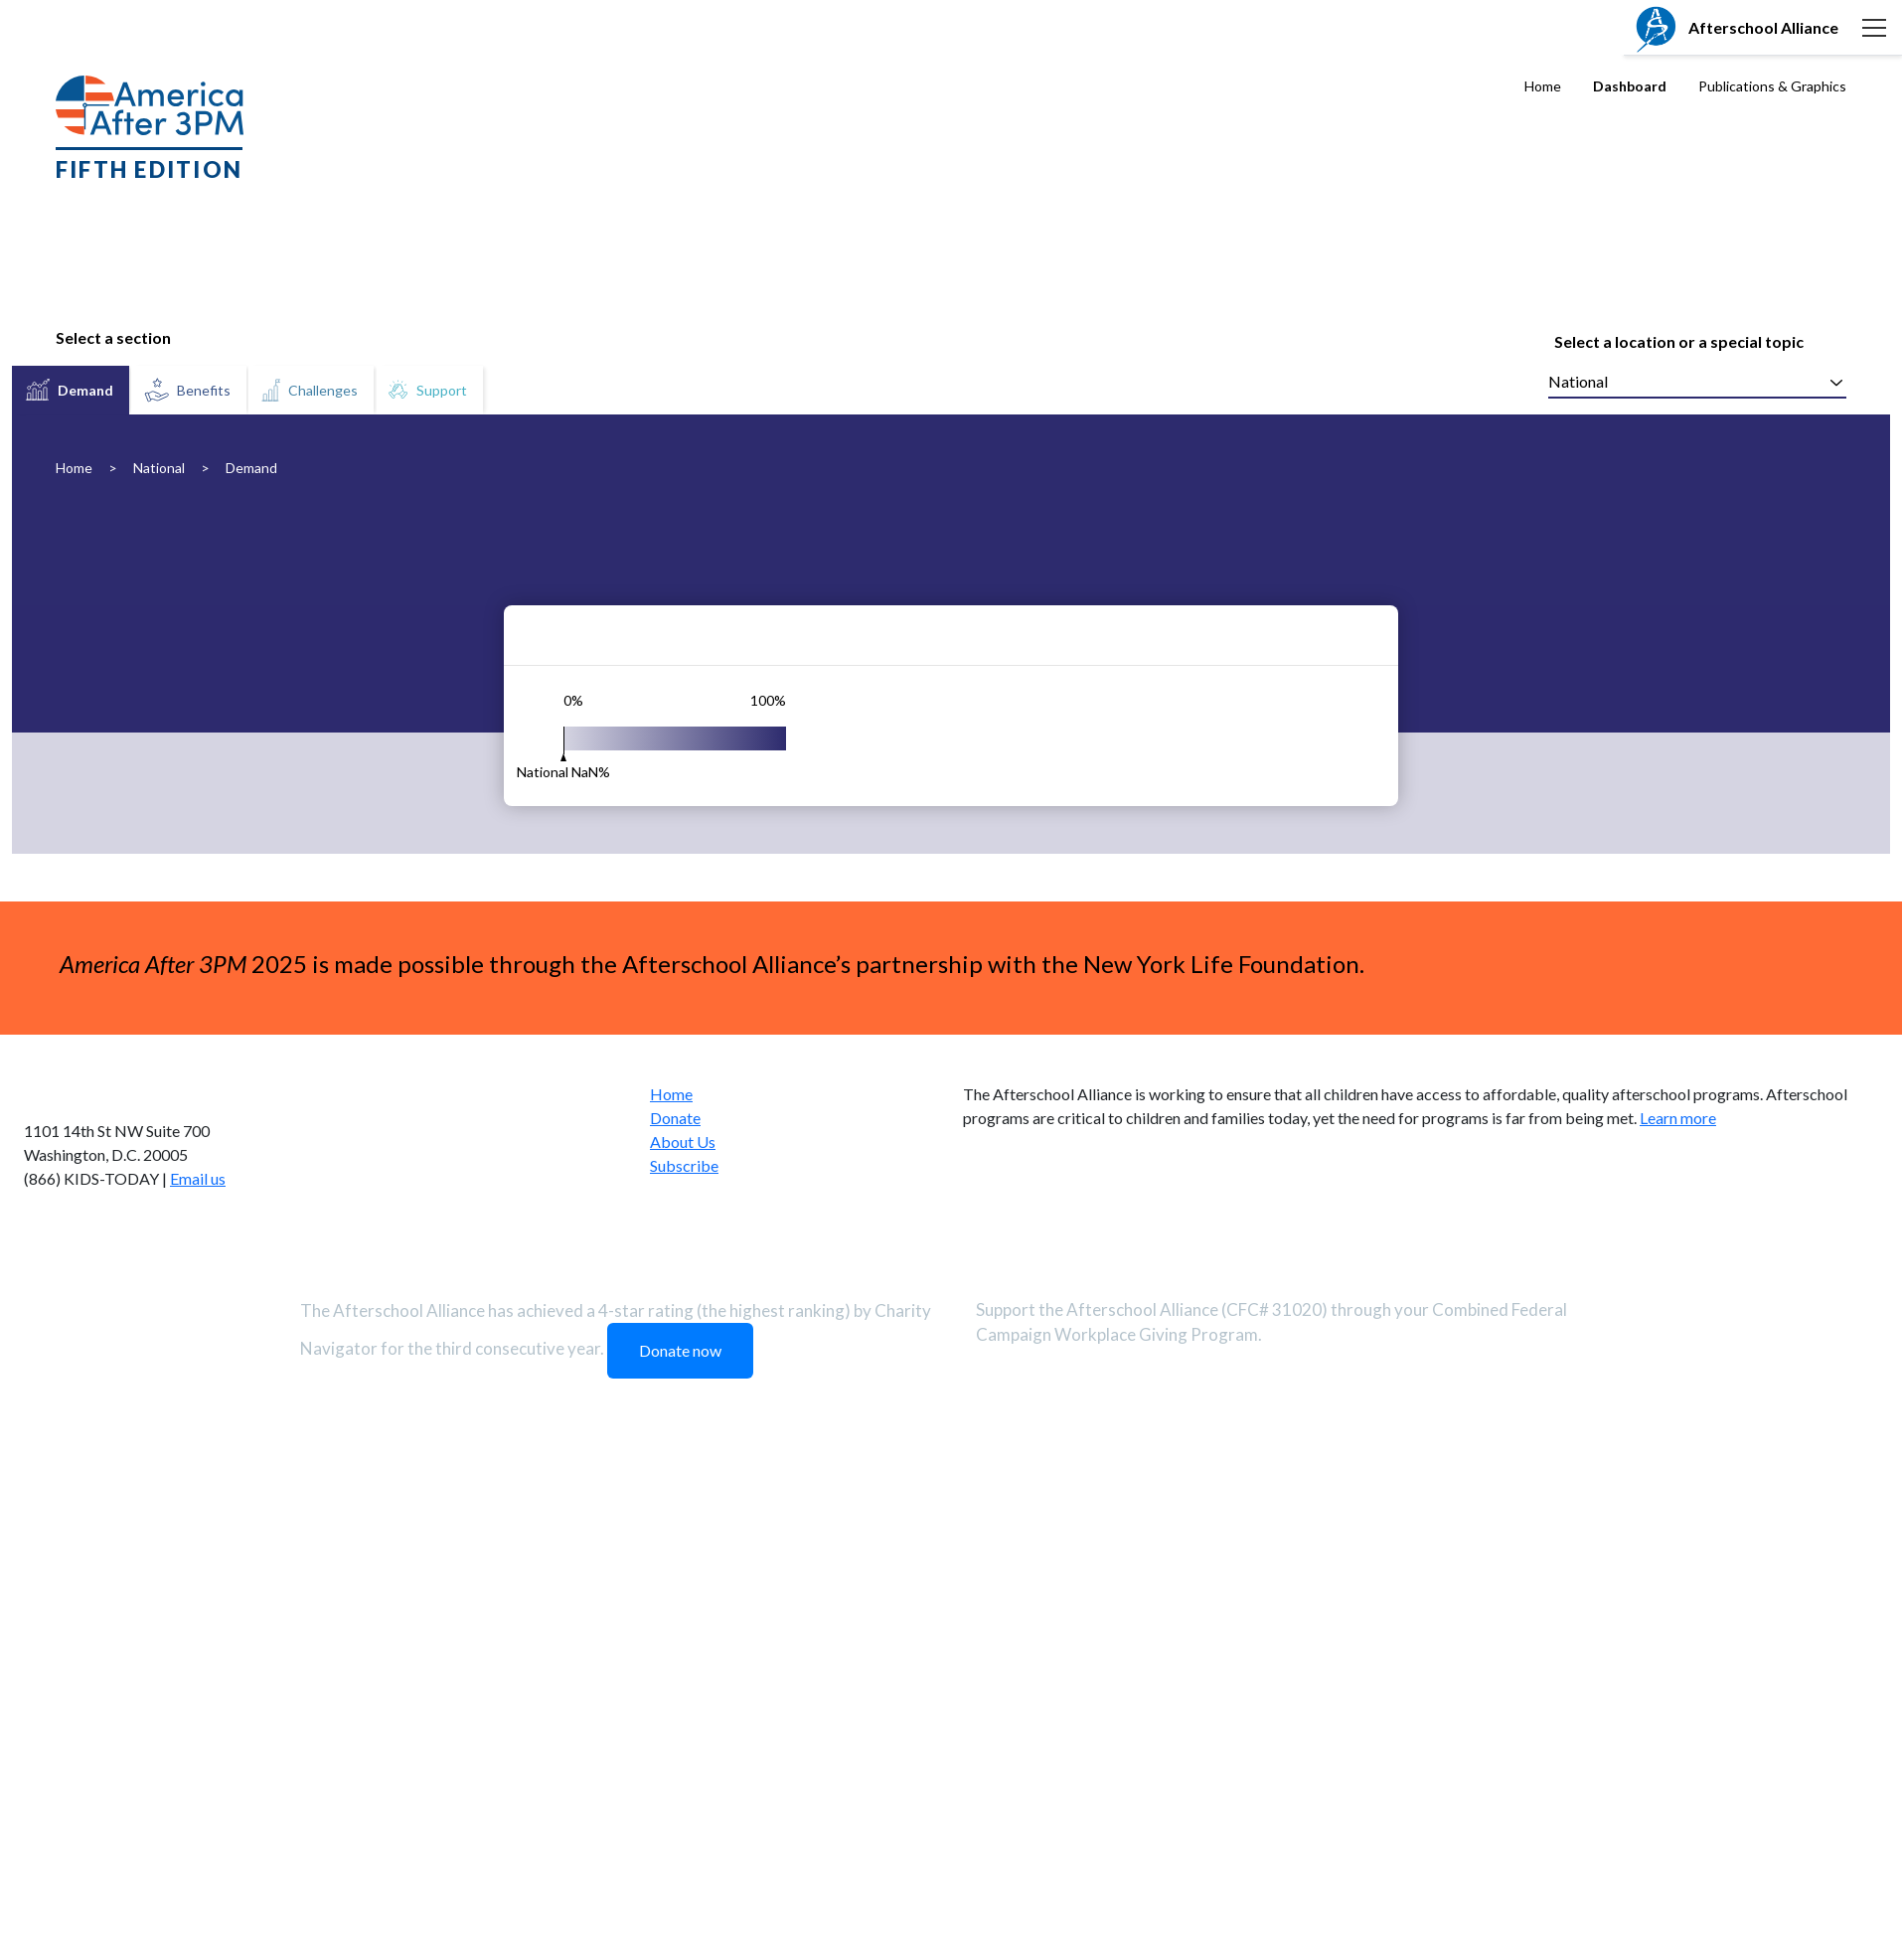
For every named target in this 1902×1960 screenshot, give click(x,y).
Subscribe (684, 1657)
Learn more (1678, 1609)
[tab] (70, 390)
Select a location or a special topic (1679, 341)
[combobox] (1697, 383)
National (159, 467)
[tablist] (249, 390)
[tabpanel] (951, 880)
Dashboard (1629, 86)
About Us (682, 1633)
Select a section (113, 337)
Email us (198, 1670)
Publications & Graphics (1772, 86)
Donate (675, 1609)
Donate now (680, 1842)
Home (1542, 86)
